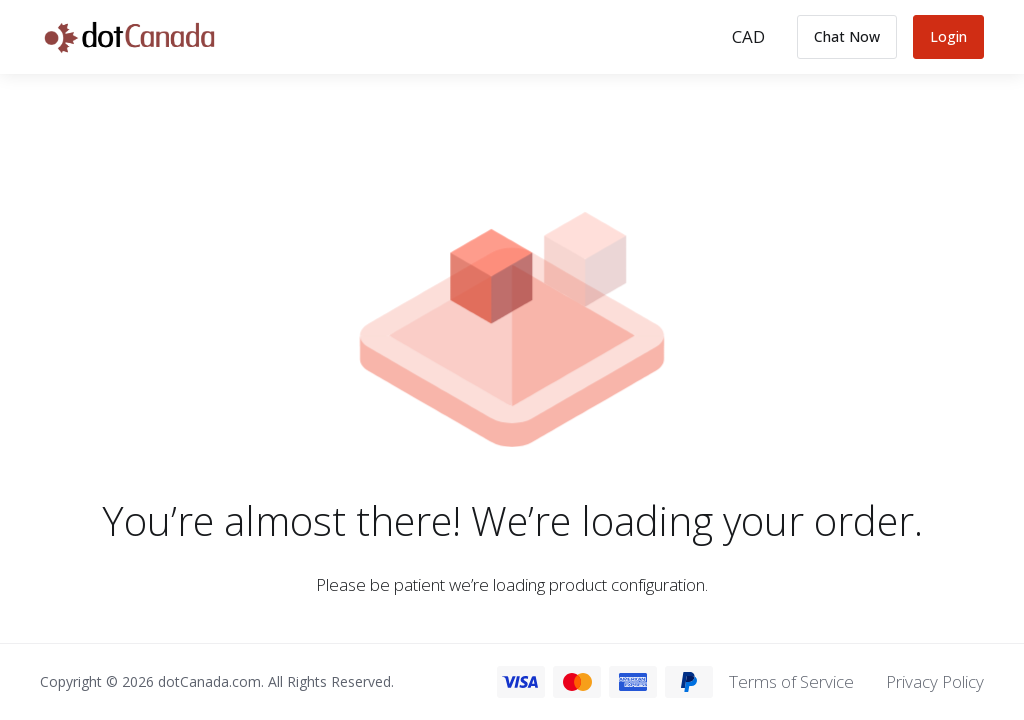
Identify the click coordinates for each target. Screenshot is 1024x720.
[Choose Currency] (748, 37)
